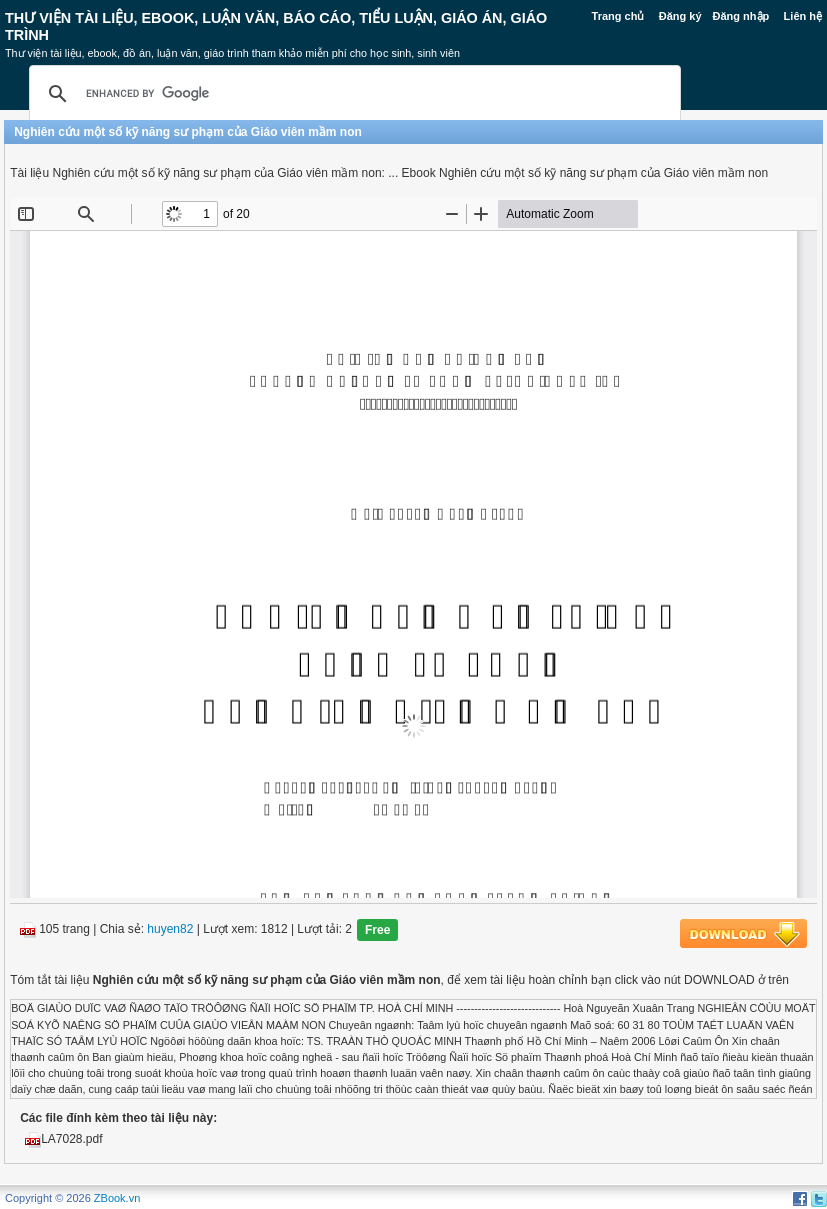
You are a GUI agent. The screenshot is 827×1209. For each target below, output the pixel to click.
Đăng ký (680, 16)
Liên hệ (803, 16)
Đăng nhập (741, 16)
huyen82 (170, 930)
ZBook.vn (117, 1198)
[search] (352, 94)
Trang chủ (618, 16)
